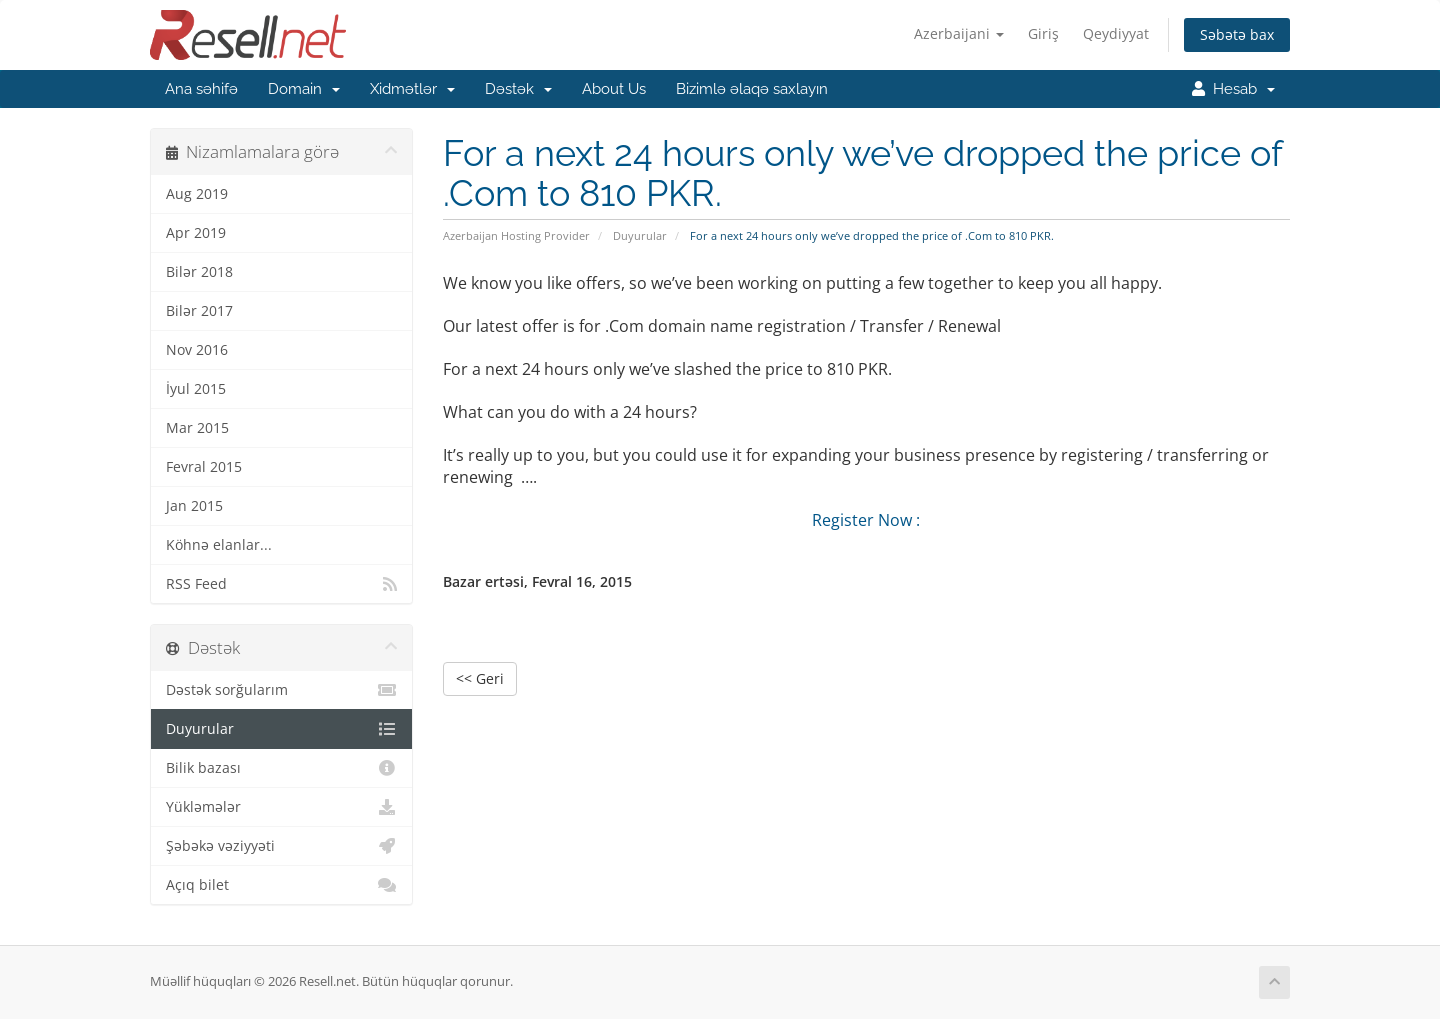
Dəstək (518, 89)
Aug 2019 (197, 194)
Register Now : (866, 520)
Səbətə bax (1237, 34)
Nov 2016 (197, 350)
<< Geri (480, 678)
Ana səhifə (201, 89)
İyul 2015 (196, 389)
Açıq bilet (281, 885)
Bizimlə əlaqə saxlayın (752, 89)
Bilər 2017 (199, 311)
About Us (614, 89)
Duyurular (640, 235)
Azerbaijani (959, 33)
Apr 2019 (196, 233)
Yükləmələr (281, 807)
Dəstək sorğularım (281, 690)
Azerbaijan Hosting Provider (516, 235)
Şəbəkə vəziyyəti (281, 846)
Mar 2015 (197, 428)
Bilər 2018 (199, 272)
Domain (304, 89)
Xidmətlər (412, 89)
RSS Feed (281, 584)
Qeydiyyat (1116, 33)
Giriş (1043, 33)
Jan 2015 (194, 506)
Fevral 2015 (204, 467)
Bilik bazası (281, 768)
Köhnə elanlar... (219, 545)
